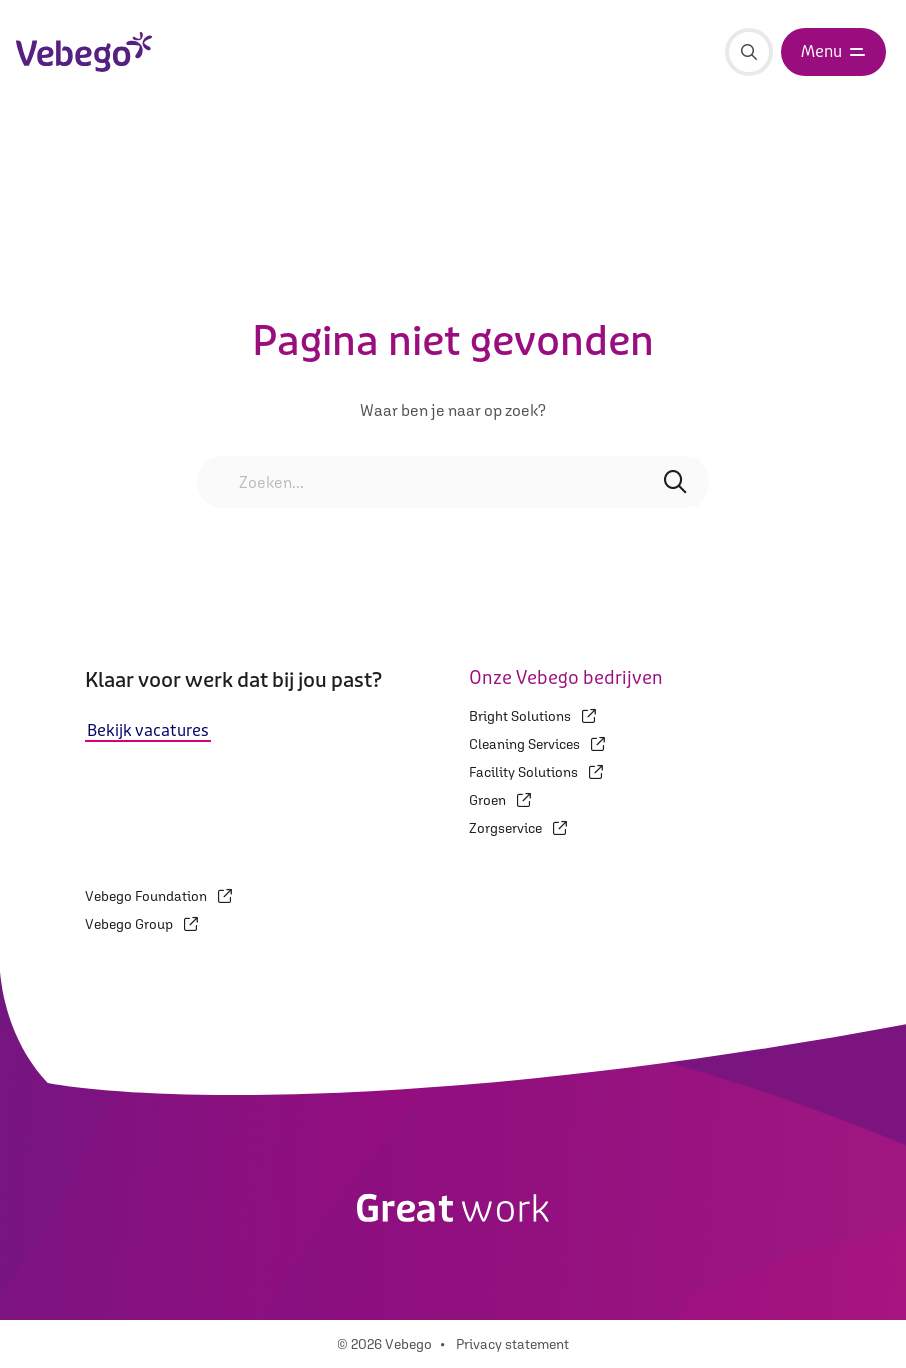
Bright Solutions (532, 716)
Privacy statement (512, 1344)
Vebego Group (141, 924)
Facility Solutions (536, 772)
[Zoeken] (749, 52)
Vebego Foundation (158, 896)
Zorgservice (518, 828)
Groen (500, 800)
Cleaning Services (537, 744)
